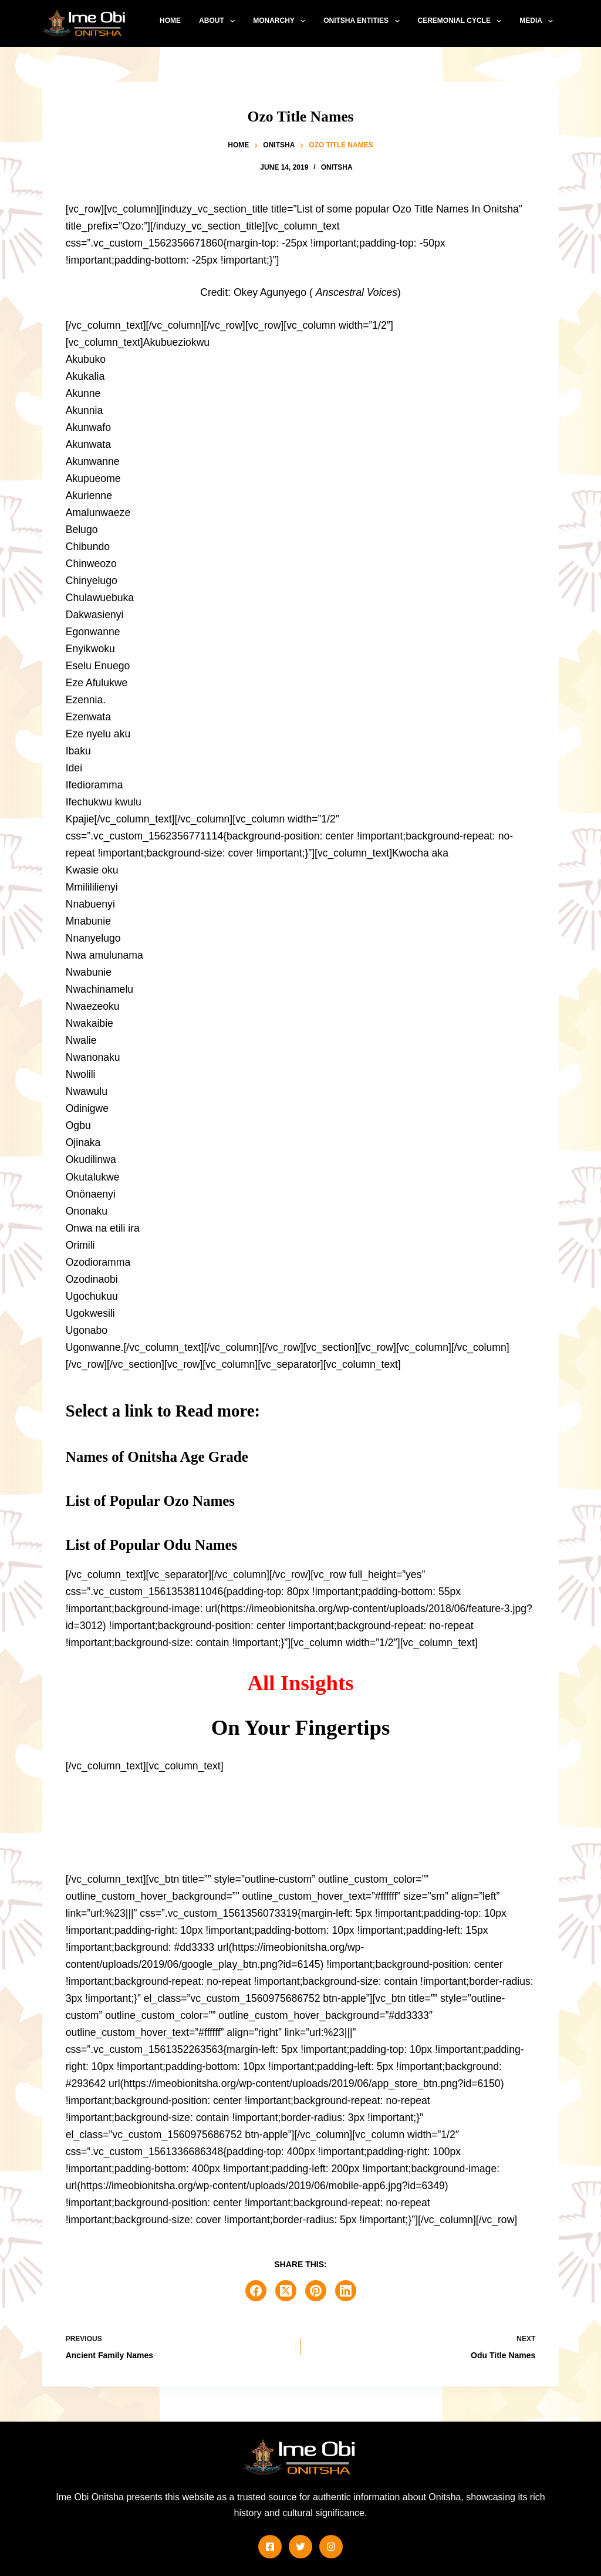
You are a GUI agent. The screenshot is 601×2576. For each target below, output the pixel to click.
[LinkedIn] (345, 2290)
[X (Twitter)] (285, 2290)
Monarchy (281, 21)
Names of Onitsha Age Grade (157, 1457)
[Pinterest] (315, 2290)
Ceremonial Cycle (462, 21)
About (219, 21)
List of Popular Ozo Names (150, 1501)
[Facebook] (255, 2290)
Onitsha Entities (363, 21)
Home (170, 20)
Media (538, 21)
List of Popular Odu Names (152, 1545)
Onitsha (337, 167)
